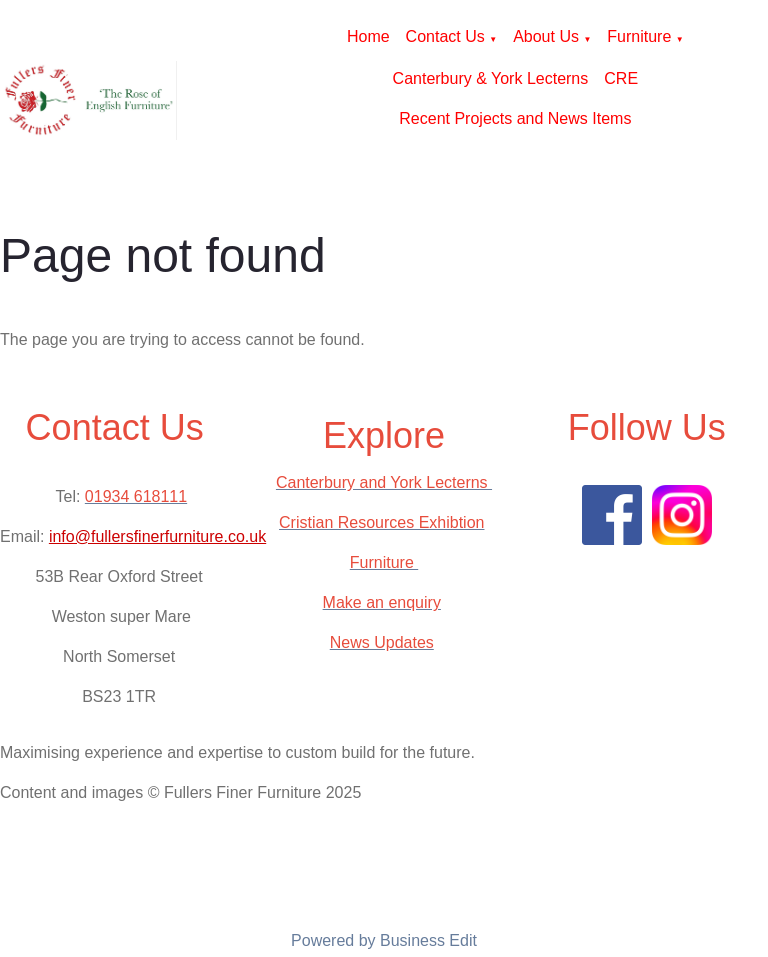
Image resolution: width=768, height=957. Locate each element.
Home (368, 36)
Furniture (639, 36)
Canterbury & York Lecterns (491, 78)
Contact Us (445, 36)
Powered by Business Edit (384, 940)
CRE (621, 78)
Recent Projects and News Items (515, 118)
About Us (546, 36)
